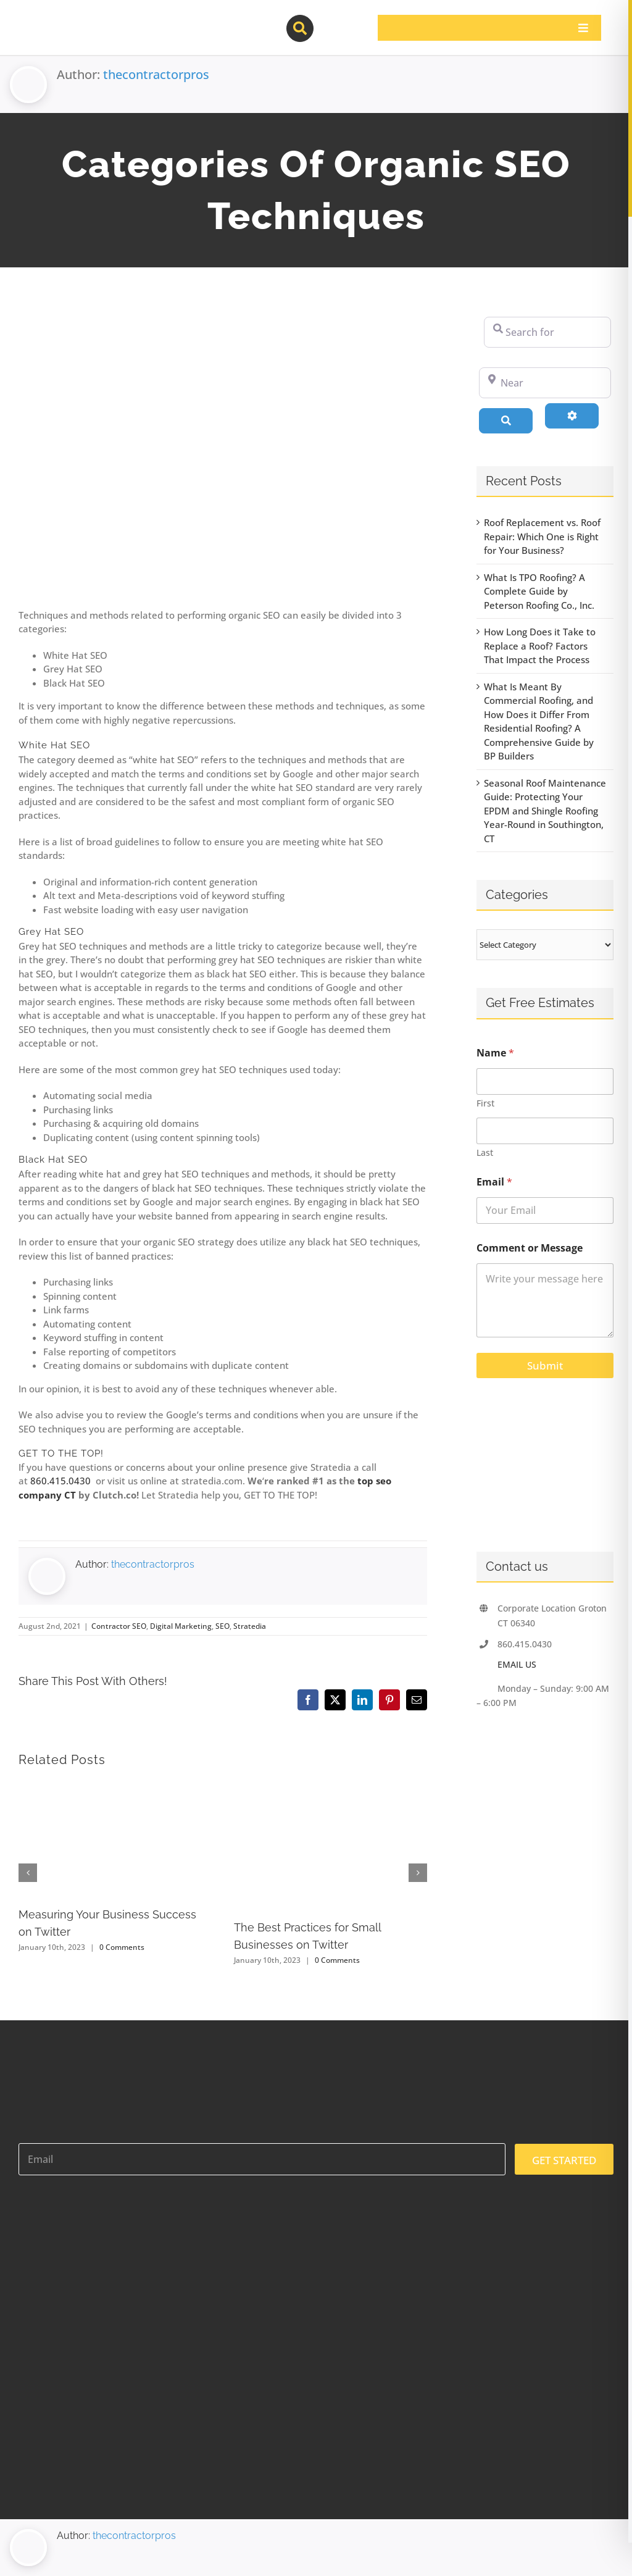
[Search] (506, 420)
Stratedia (249, 1626)
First (485, 1103)
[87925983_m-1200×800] (223, 453)
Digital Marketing (181, 1626)
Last (484, 1152)
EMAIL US (516, 1664)
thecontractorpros (156, 74)
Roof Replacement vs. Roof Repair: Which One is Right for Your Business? (542, 536)
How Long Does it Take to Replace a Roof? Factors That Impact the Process (540, 645)
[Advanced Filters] (572, 415)
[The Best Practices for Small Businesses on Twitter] (331, 1786)
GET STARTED (564, 2160)
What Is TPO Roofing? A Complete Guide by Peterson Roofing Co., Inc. (539, 591)
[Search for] (547, 332)
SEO (222, 1626)
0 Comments (121, 1947)
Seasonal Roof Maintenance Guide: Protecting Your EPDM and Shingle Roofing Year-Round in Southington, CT (545, 811)
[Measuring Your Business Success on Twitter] (115, 1786)
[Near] (545, 382)
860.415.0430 (61, 1480)
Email (494, 1182)
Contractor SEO (118, 1626)
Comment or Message (529, 1248)
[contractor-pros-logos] (81, 20)
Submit (545, 1365)
